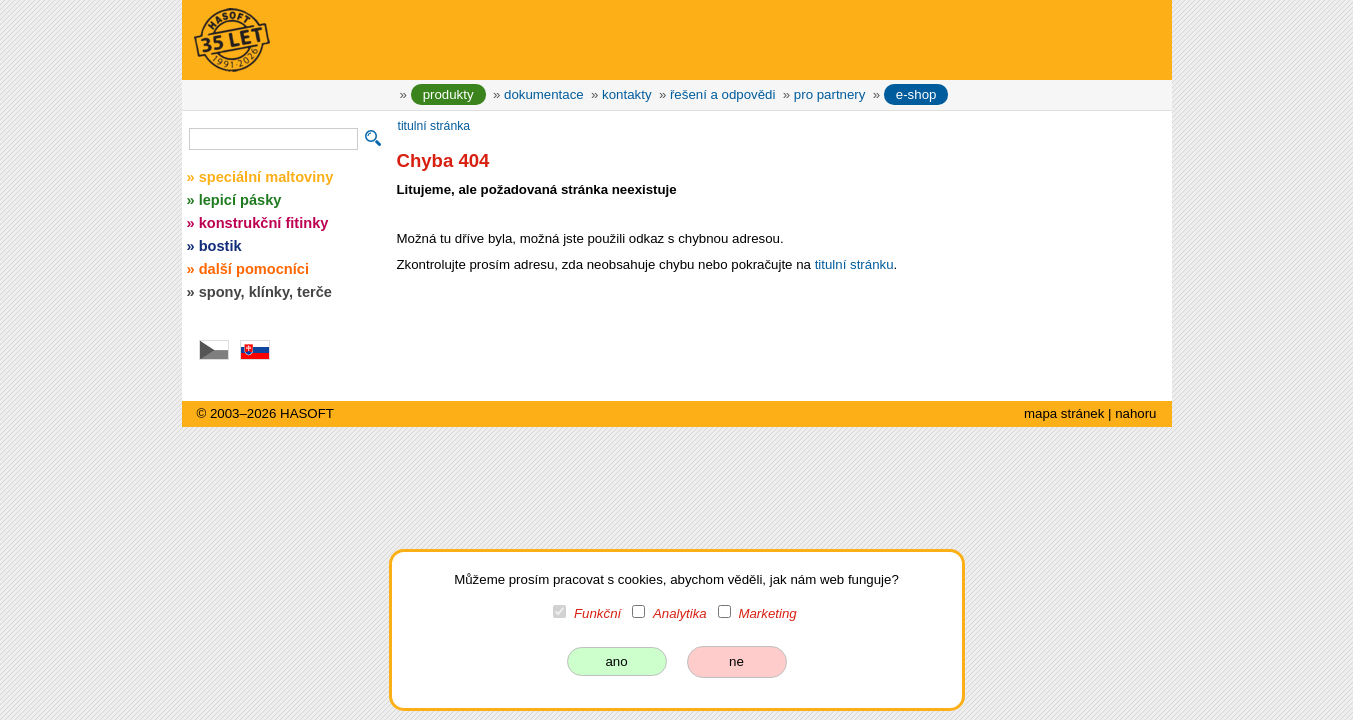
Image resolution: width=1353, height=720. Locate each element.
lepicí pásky (240, 200)
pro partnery (830, 94)
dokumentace (544, 94)
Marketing (767, 613)
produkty (448, 94)
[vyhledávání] (273, 139)
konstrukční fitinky (264, 223)
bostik (220, 246)
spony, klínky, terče (265, 292)
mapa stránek (1064, 413)
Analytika (680, 613)
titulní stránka (434, 126)
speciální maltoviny (266, 177)
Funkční (597, 613)
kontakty (626, 94)
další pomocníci (254, 269)
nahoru (1135, 413)
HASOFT (307, 413)
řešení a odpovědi (722, 94)
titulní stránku (854, 264)
